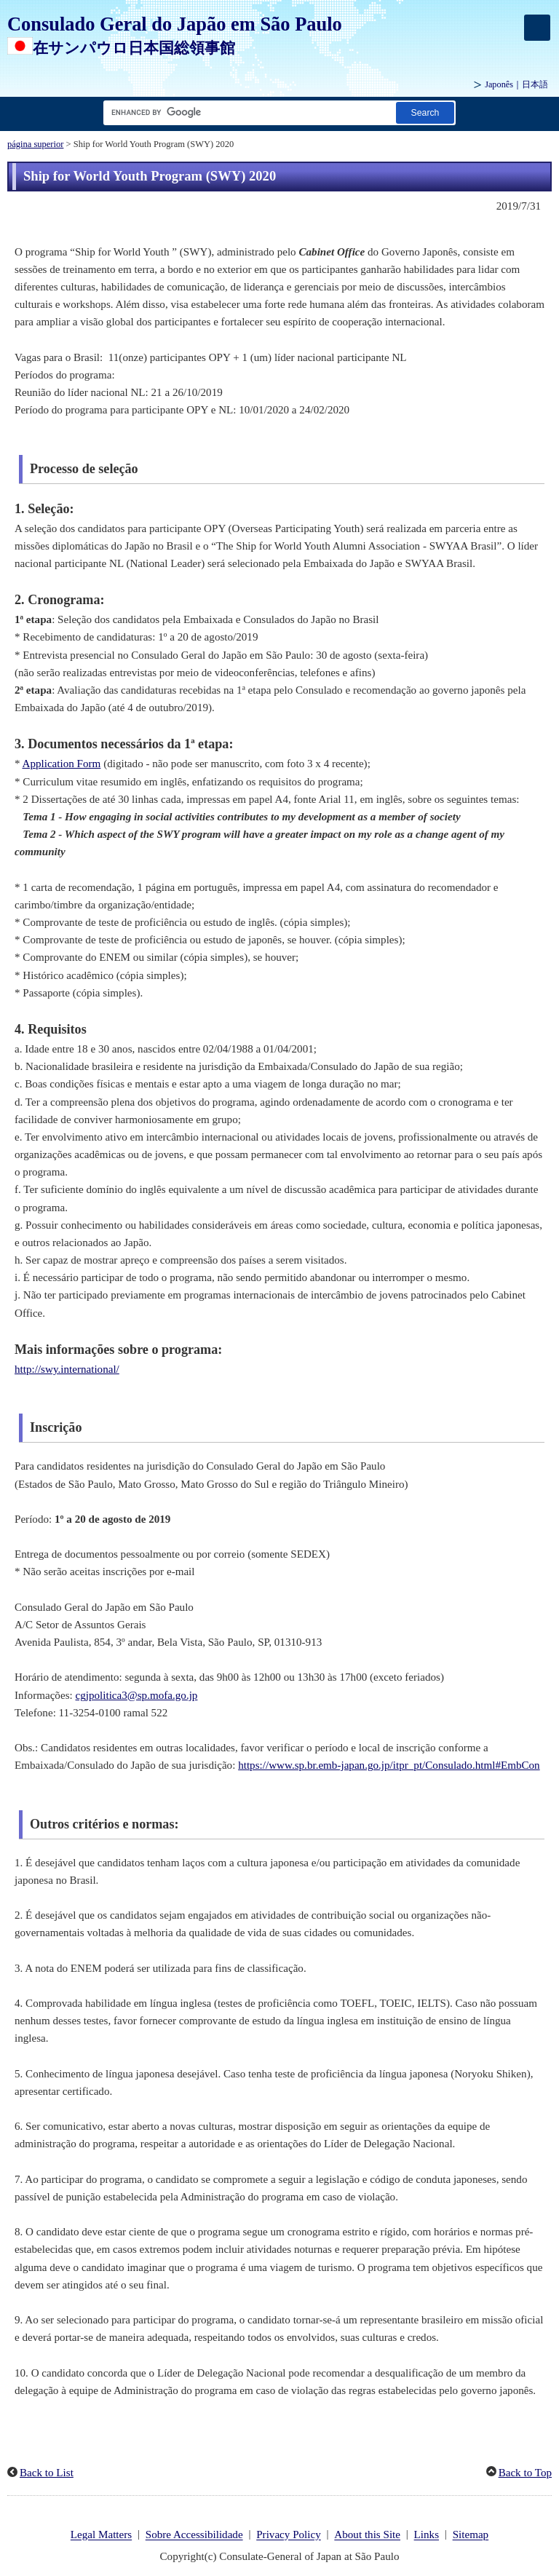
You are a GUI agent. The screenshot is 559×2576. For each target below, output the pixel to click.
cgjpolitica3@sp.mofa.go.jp (137, 1695)
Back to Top (525, 2472)
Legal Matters (101, 2535)
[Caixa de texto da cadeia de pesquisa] (247, 112)
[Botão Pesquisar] (425, 112)
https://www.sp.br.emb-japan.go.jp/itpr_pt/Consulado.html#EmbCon (389, 1765)
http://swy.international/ (67, 1369)
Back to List (47, 2472)
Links (426, 2535)
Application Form (62, 763)
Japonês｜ (516, 84)
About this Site (367, 2535)
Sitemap (471, 2535)
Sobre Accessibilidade (194, 2535)
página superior (35, 144)
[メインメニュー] (537, 28)
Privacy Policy (288, 2535)
